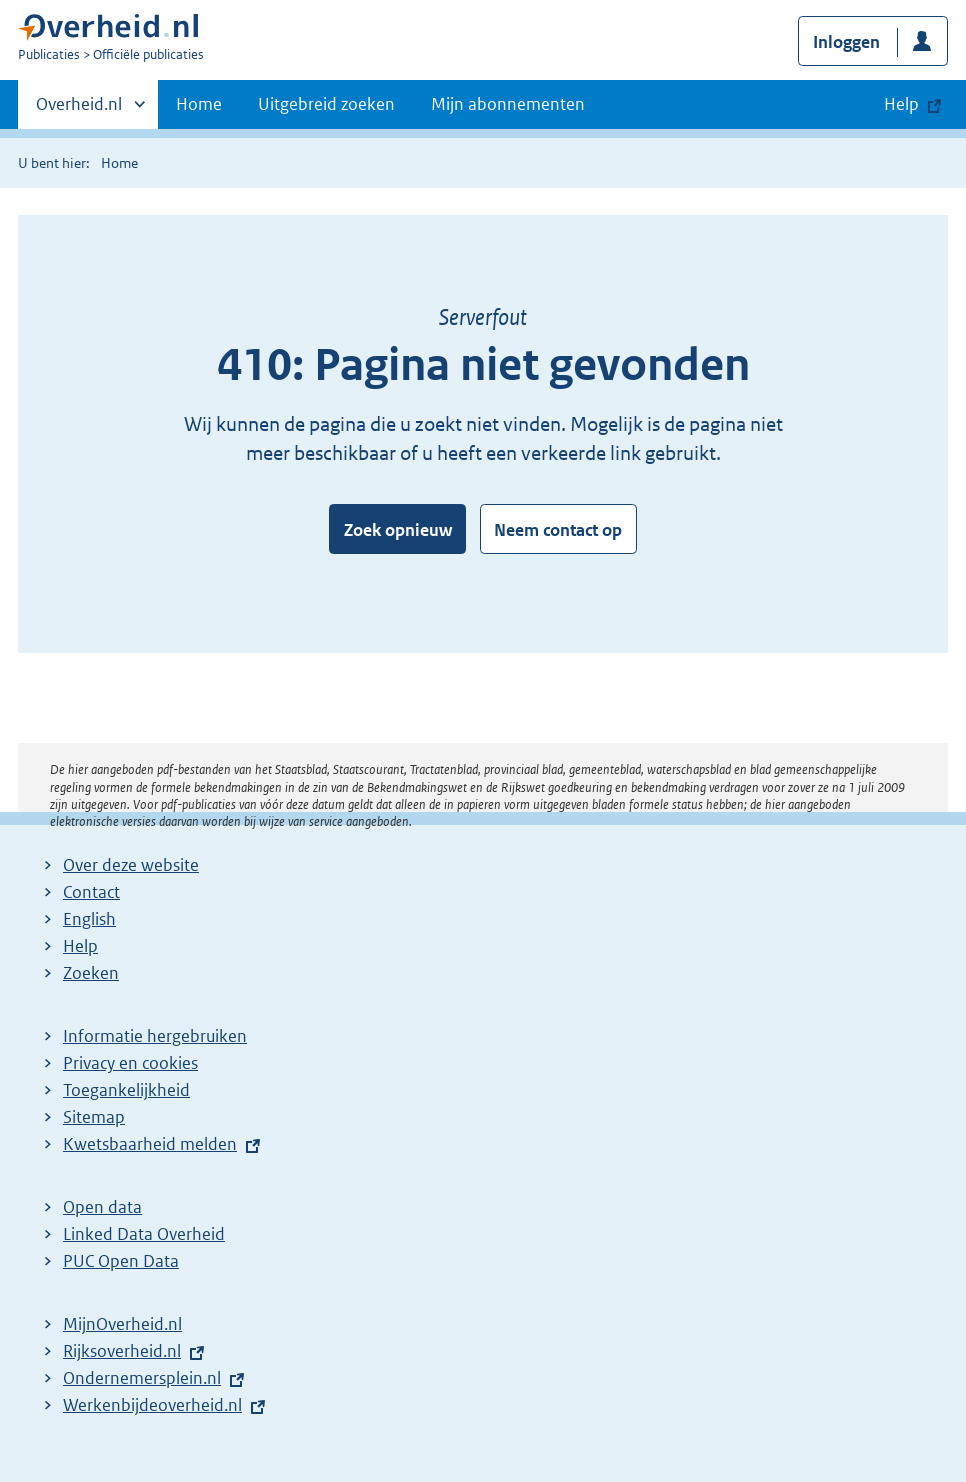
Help (80, 946)
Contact (91, 892)
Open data (102, 1207)
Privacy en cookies (130, 1063)
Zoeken (91, 973)
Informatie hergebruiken (155, 1036)
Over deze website (131, 865)
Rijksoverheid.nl (122, 1351)
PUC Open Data (121, 1261)
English (89, 919)
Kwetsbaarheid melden (150, 1144)
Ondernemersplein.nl (142, 1378)
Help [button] (901, 104)
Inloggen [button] (846, 42)
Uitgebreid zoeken (326, 104)
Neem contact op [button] (558, 530)
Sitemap (94, 1117)
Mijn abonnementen (508, 104)
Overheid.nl (79, 110)
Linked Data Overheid (144, 1234)
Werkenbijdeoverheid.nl (152, 1405)
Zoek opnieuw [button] (398, 530)
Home (199, 104)
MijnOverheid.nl (122, 1324)
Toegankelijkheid (126, 1090)
